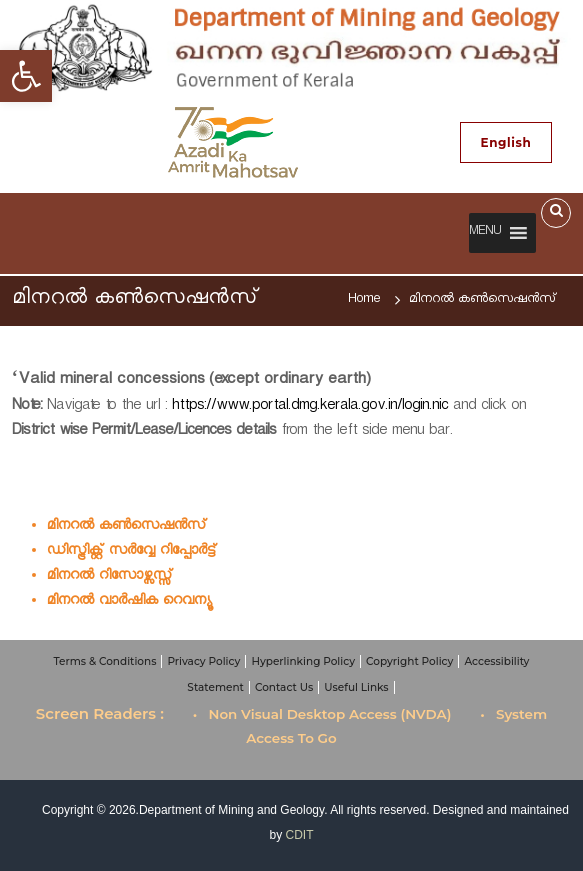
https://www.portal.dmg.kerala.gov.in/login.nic (310, 407)
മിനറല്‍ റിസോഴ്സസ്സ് (110, 577)
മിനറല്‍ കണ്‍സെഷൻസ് (127, 527)
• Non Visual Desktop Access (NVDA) (322, 714)
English (506, 142)
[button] (485, 233)
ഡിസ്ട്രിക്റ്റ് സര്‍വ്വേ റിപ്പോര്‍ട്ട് (132, 552)
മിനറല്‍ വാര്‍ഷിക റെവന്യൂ (129, 602)
